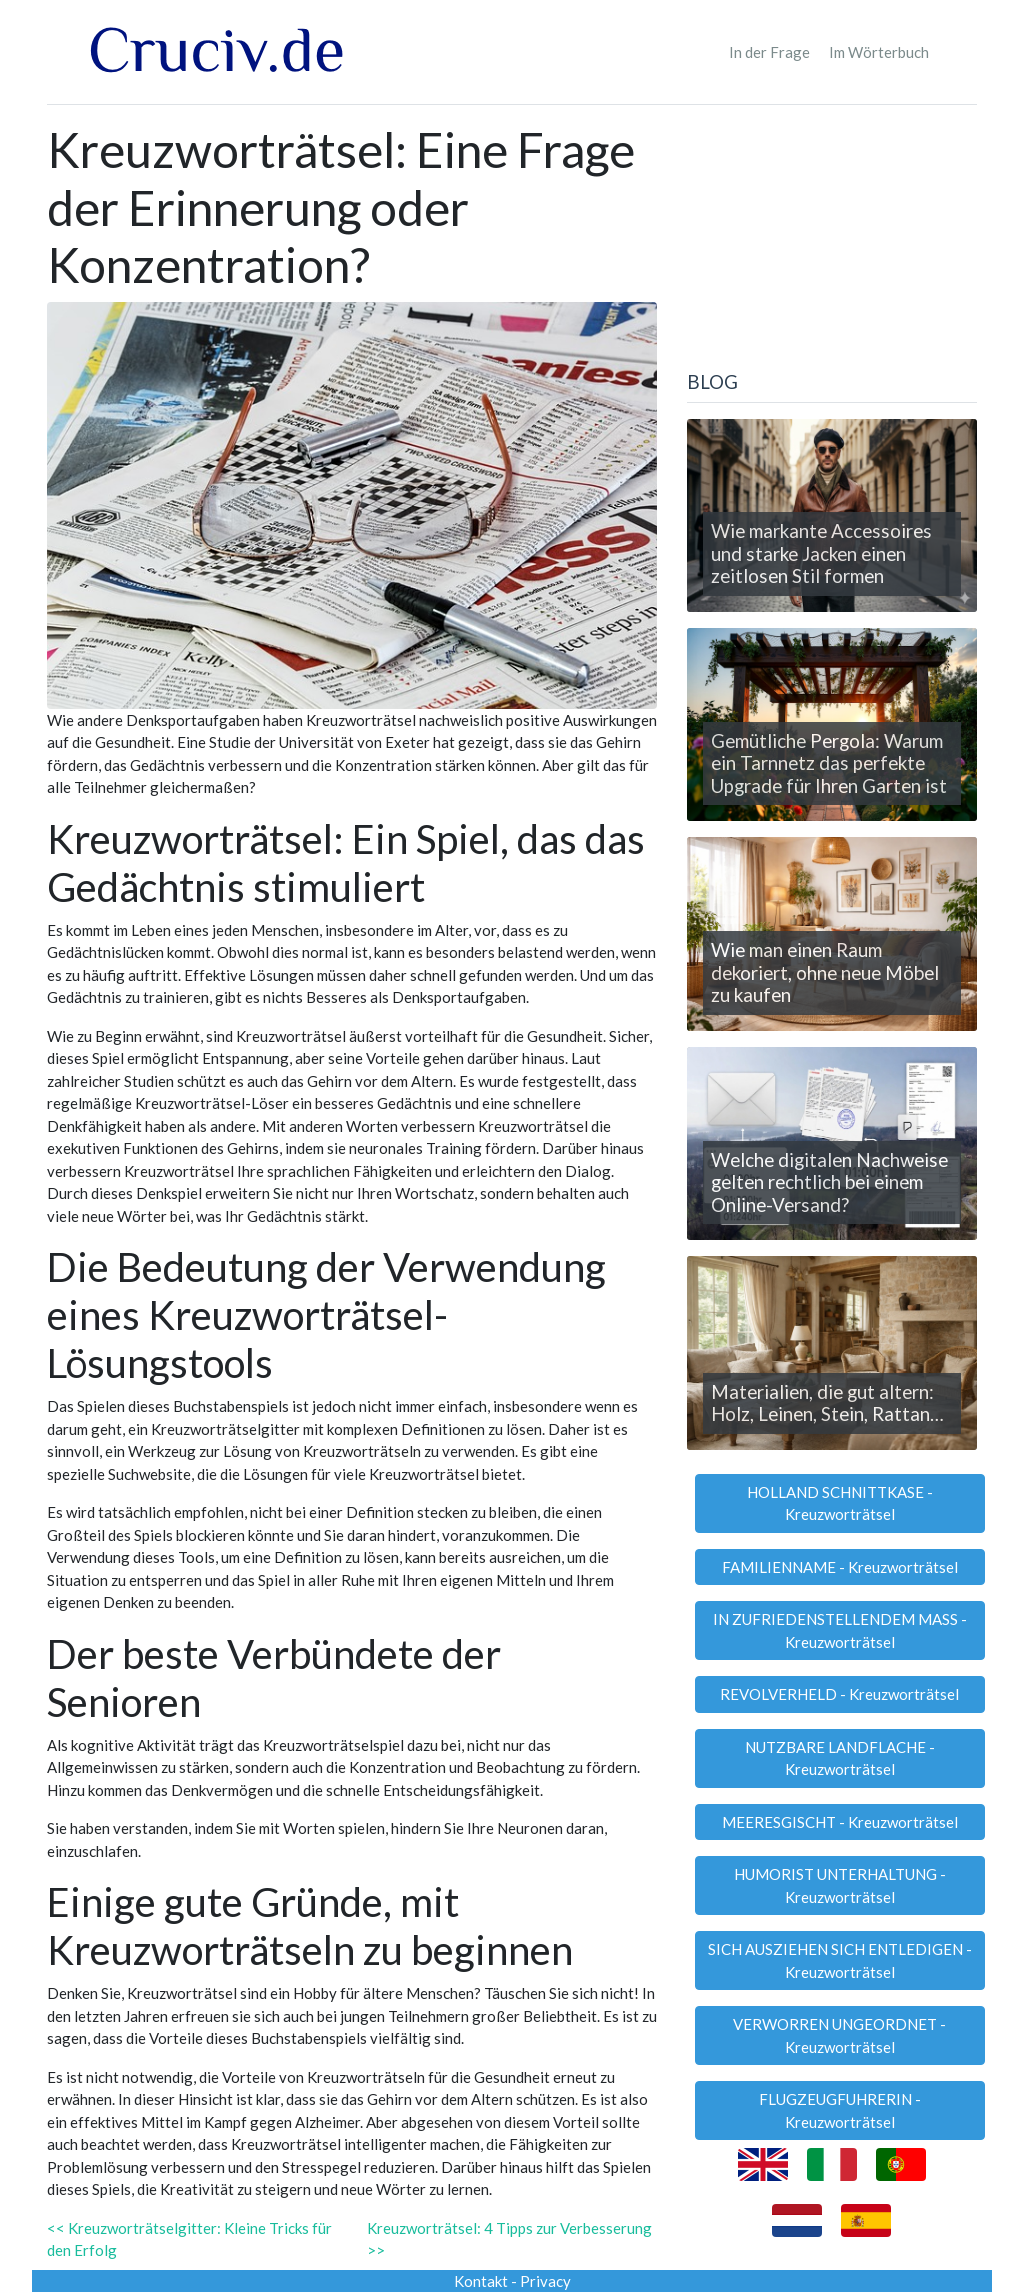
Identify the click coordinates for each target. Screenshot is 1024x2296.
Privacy (545, 2281)
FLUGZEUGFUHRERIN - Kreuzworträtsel (840, 2110)
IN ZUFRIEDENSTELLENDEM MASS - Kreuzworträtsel (840, 1630)
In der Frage (769, 52)
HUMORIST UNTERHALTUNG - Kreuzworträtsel (840, 1885)
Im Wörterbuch (879, 52)
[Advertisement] (832, 246)
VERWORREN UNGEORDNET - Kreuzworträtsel (839, 2035)
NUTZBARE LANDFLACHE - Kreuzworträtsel (840, 1758)
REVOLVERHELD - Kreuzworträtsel (839, 1694)
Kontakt (481, 2281)
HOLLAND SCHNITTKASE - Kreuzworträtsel (840, 1503)
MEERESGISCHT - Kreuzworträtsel (840, 1822)
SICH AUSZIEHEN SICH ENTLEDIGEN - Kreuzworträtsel (840, 1960)
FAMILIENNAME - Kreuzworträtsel (840, 1567)
